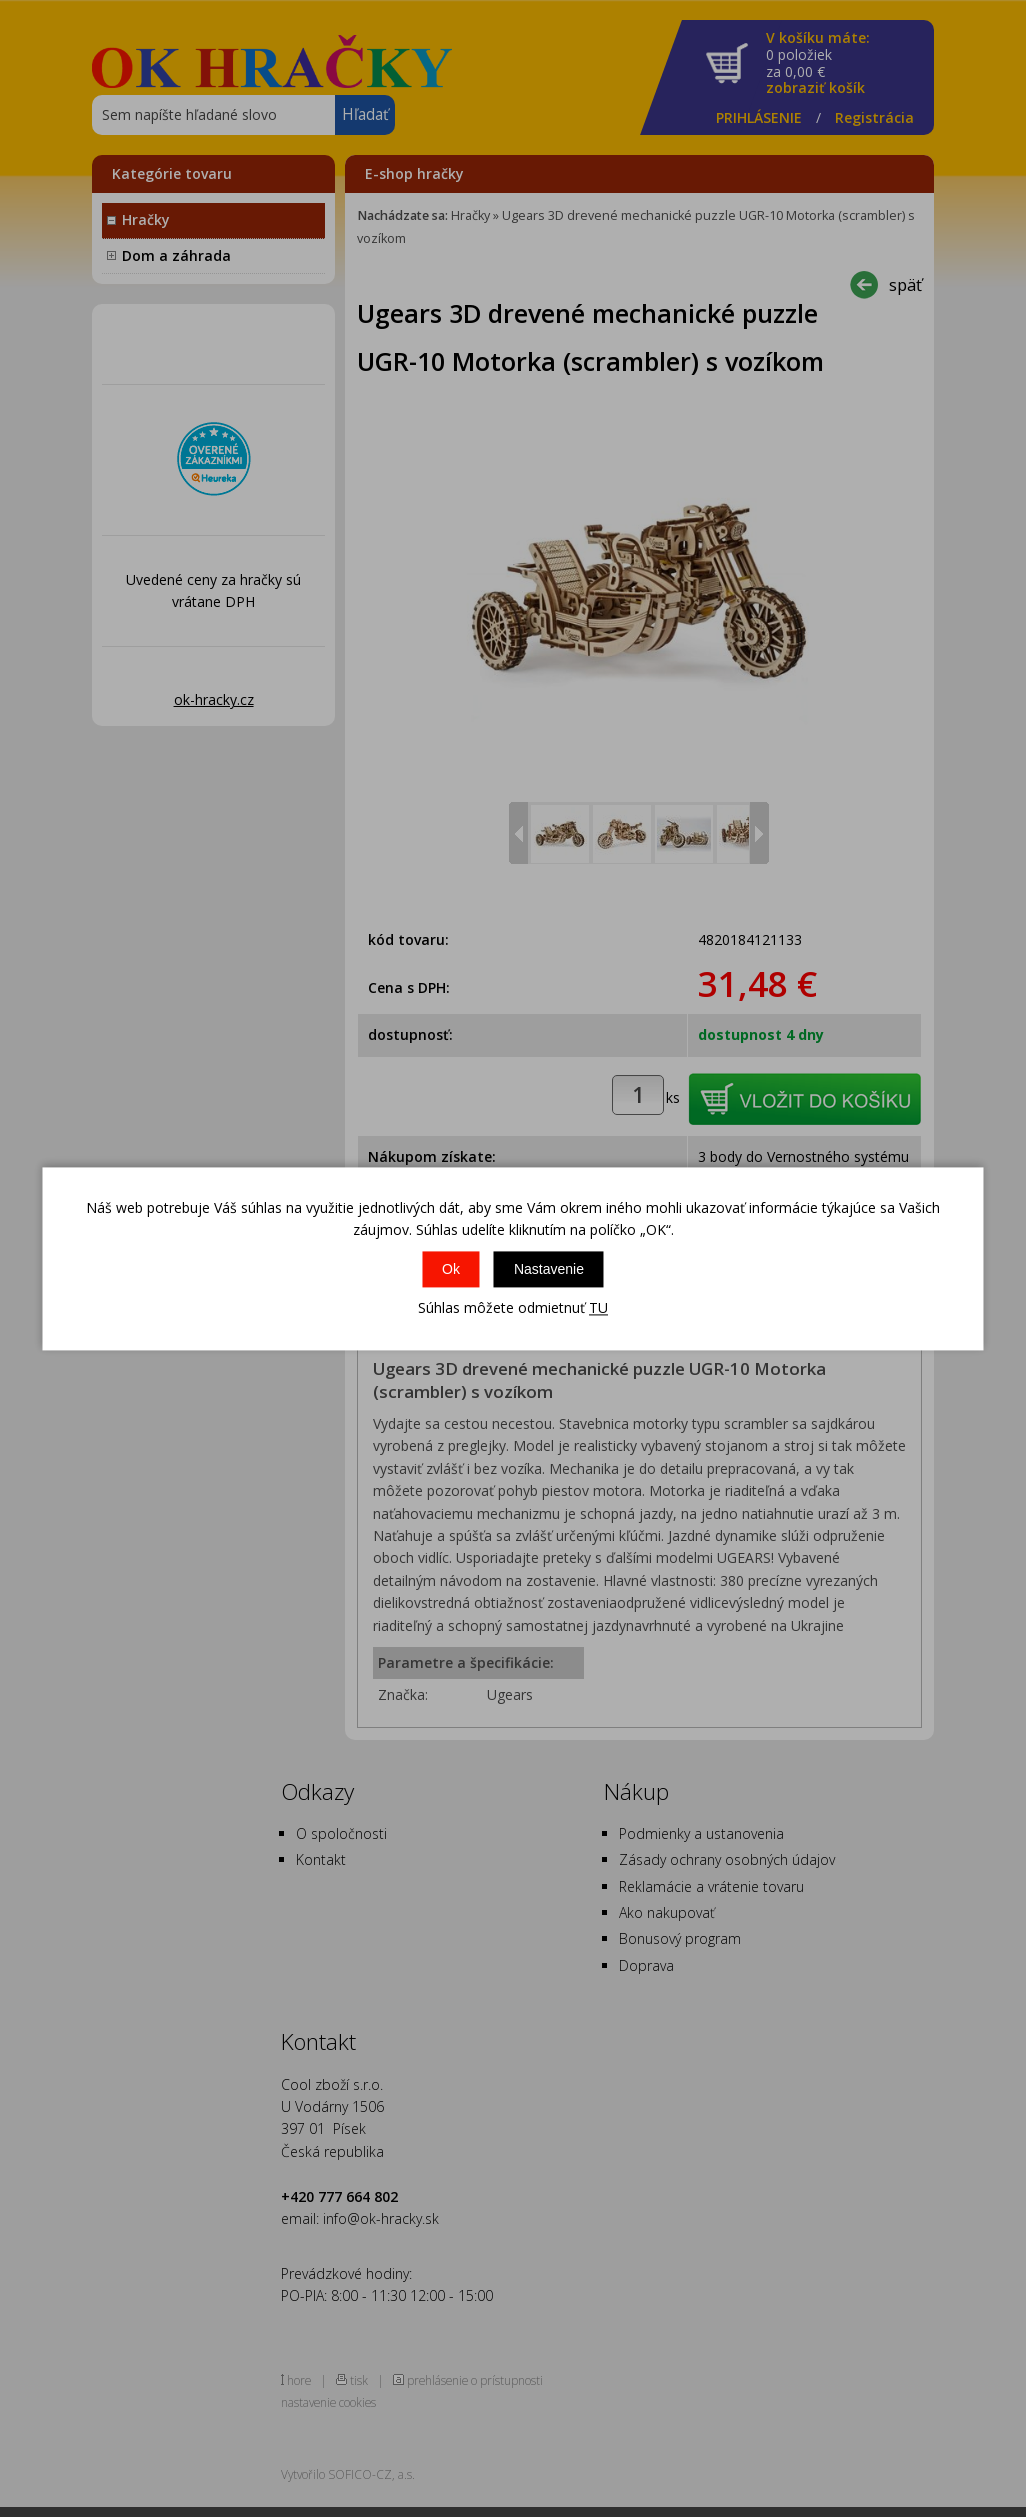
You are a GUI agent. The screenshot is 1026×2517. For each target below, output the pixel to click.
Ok (451, 1270)
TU (598, 1308)
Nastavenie (549, 1270)
